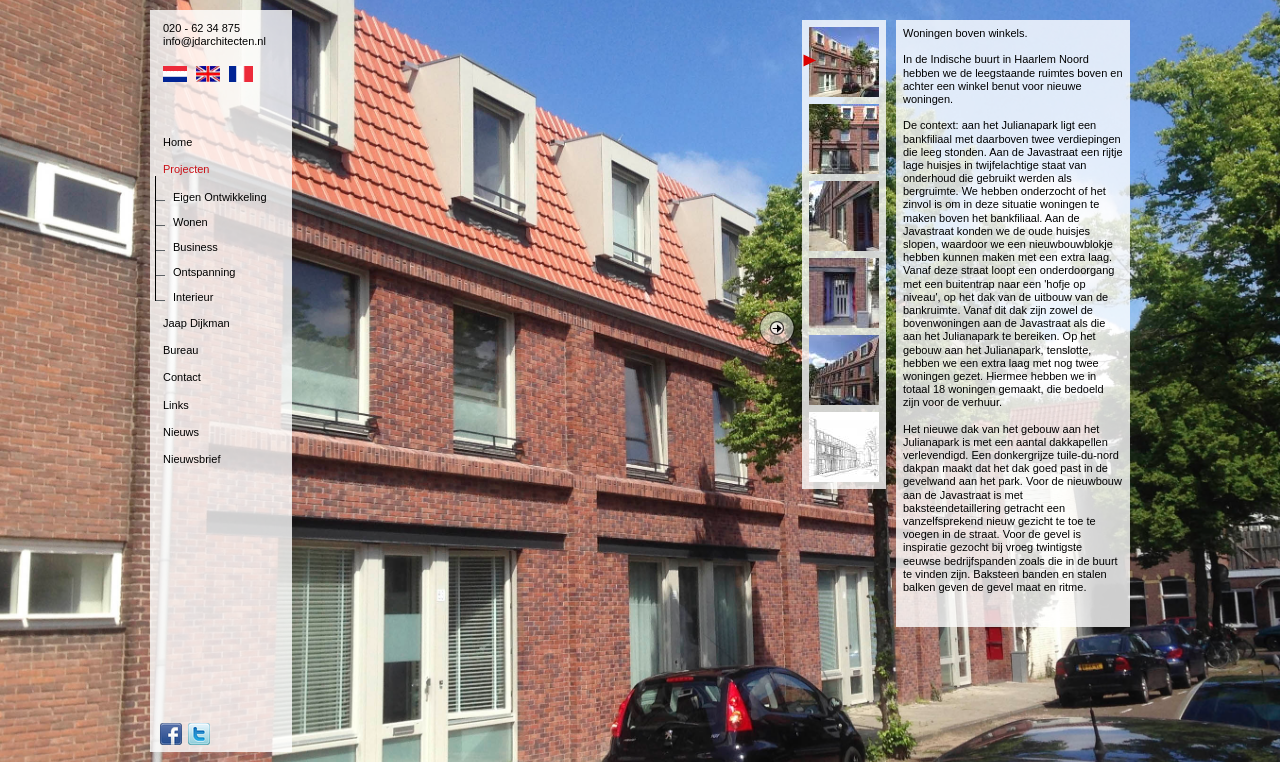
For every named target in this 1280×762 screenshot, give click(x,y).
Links (176, 405)
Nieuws (181, 432)
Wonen (190, 222)
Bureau (180, 350)
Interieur (193, 297)
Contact (182, 377)
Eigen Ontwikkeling (220, 197)
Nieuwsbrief (191, 459)
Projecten (186, 169)
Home (177, 142)
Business (195, 247)
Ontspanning (204, 272)
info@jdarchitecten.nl (214, 41)
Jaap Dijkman (196, 323)
